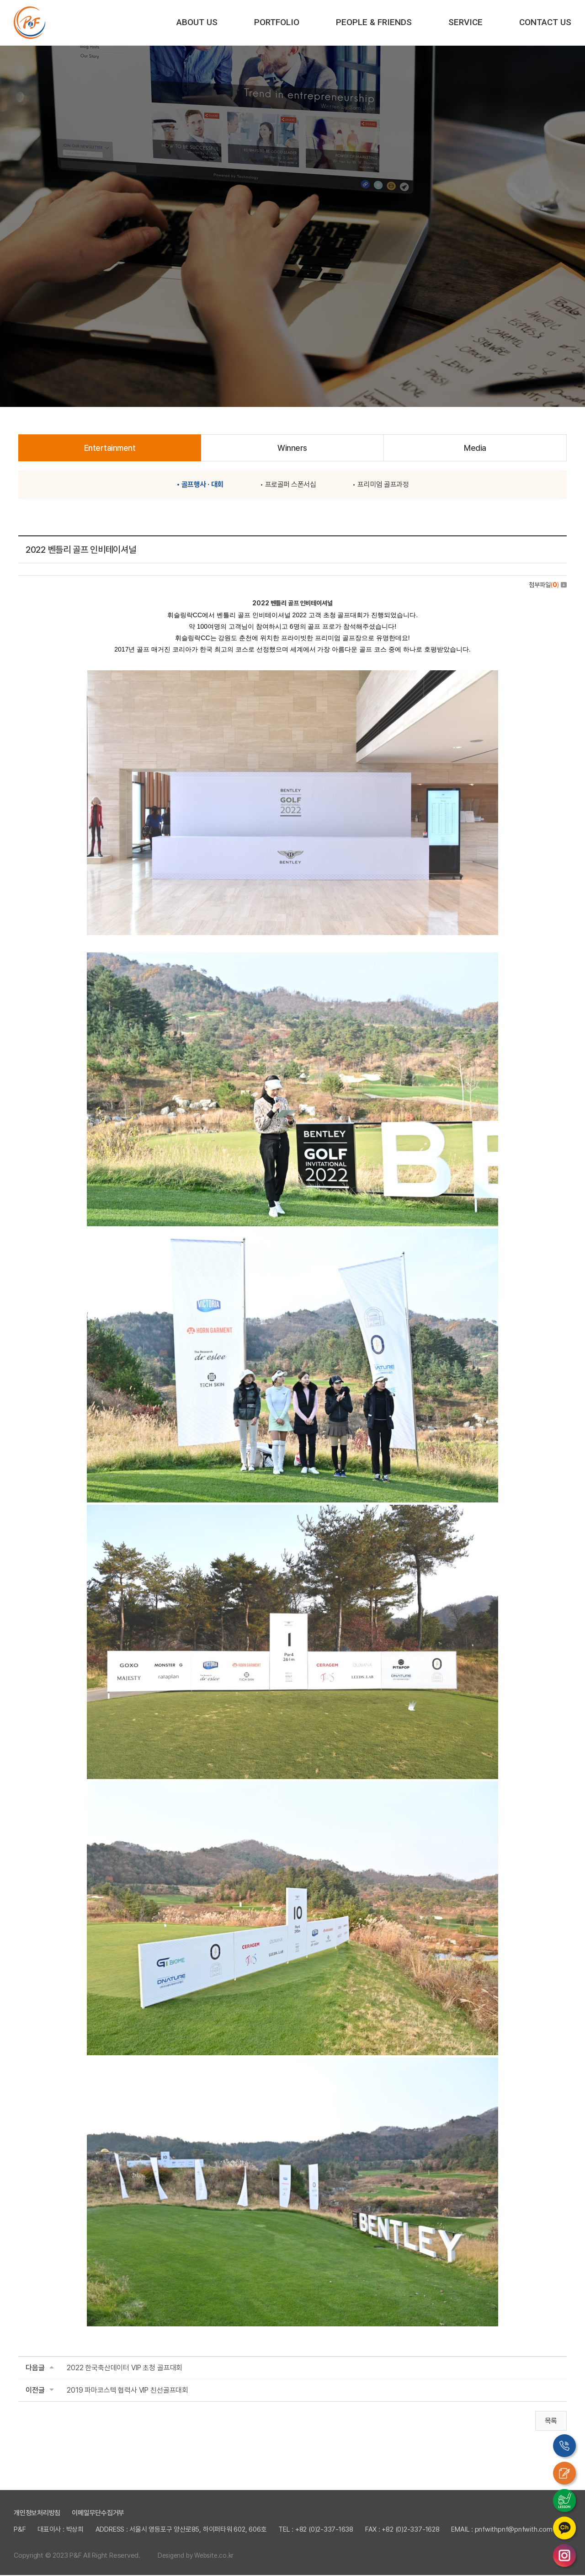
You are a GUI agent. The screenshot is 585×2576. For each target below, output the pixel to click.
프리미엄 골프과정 (383, 485)
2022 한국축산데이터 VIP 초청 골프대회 (125, 2368)
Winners (292, 448)
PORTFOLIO (276, 22)
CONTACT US (545, 22)
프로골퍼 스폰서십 (290, 485)
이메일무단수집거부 (98, 2514)
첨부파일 (548, 585)
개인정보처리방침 (37, 2514)
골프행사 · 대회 (202, 485)
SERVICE (465, 22)
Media (475, 448)
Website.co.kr (214, 2556)
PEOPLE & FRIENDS (374, 22)
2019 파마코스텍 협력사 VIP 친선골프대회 (128, 2390)
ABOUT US (197, 22)
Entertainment (110, 448)
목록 (550, 2421)
